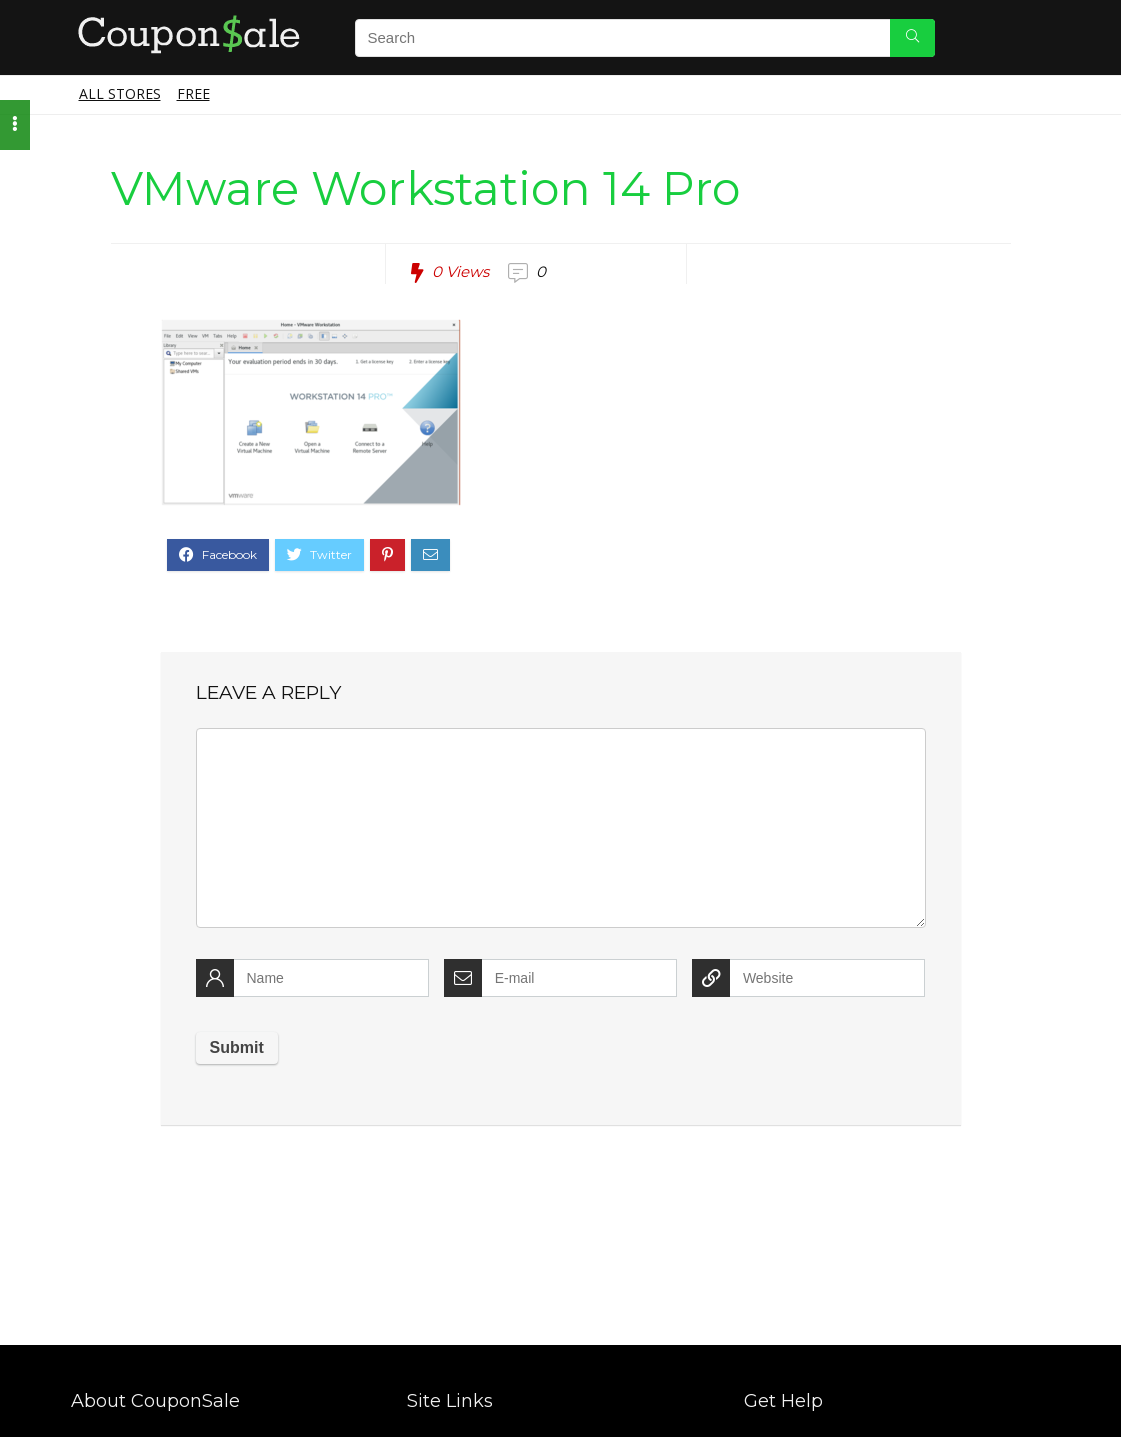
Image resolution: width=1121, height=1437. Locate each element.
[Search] (912, 38)
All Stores (120, 93)
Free (193, 93)
